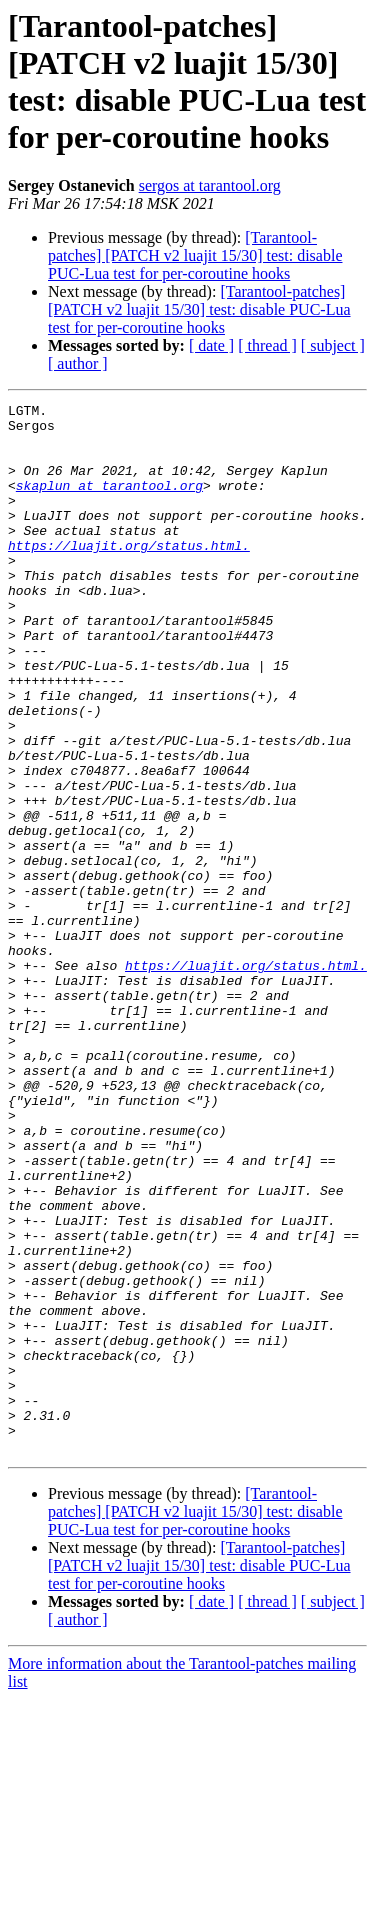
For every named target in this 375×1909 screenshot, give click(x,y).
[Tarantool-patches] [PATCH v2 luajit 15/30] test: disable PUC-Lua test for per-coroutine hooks (195, 255)
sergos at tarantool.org (210, 185)
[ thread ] (267, 345)
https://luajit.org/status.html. (129, 575)
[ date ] (211, 345)
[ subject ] (333, 345)
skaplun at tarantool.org (109, 503)
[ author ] (78, 363)
